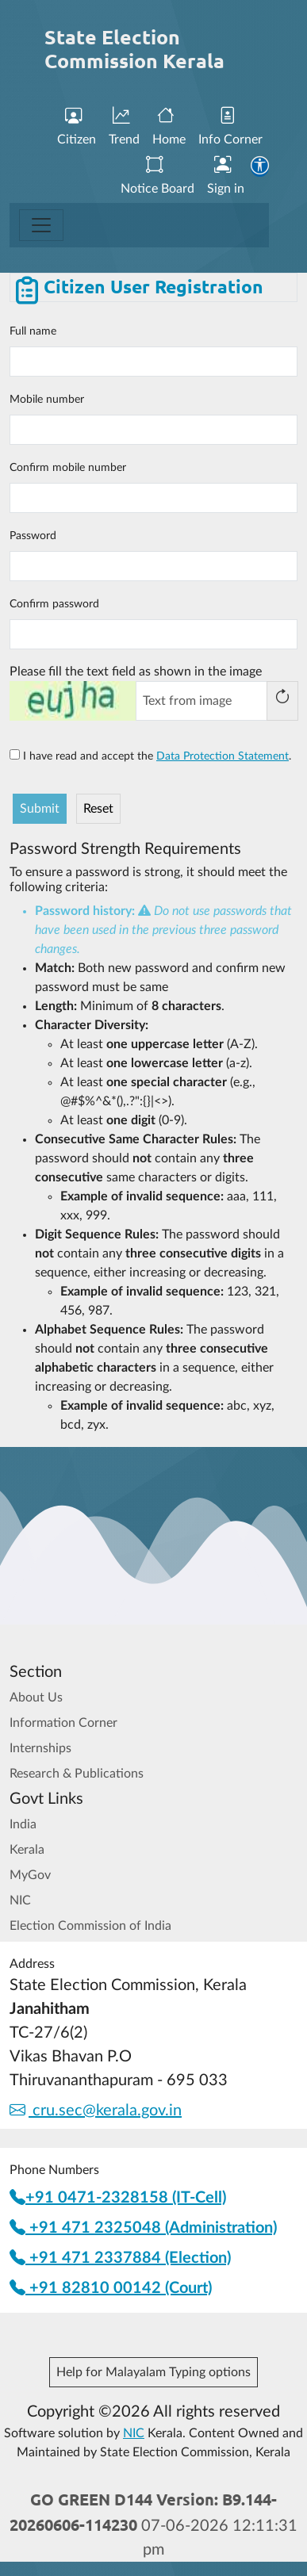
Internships (40, 1748)
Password (33, 536)
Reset (98, 808)
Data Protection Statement (222, 756)
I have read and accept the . (150, 755)
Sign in (225, 176)
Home (169, 126)
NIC (20, 1900)
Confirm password (54, 604)
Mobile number (47, 399)
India (23, 1824)
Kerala (27, 1849)
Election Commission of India (90, 1926)
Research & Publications (77, 1773)
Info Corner (230, 126)
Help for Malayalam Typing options (153, 2372)
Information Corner (63, 1723)
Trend (124, 126)
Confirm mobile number (68, 467)
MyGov (30, 1875)
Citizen (76, 126)
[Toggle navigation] (41, 225)
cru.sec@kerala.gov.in (96, 2111)
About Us (36, 1697)
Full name (33, 331)
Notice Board (157, 176)
